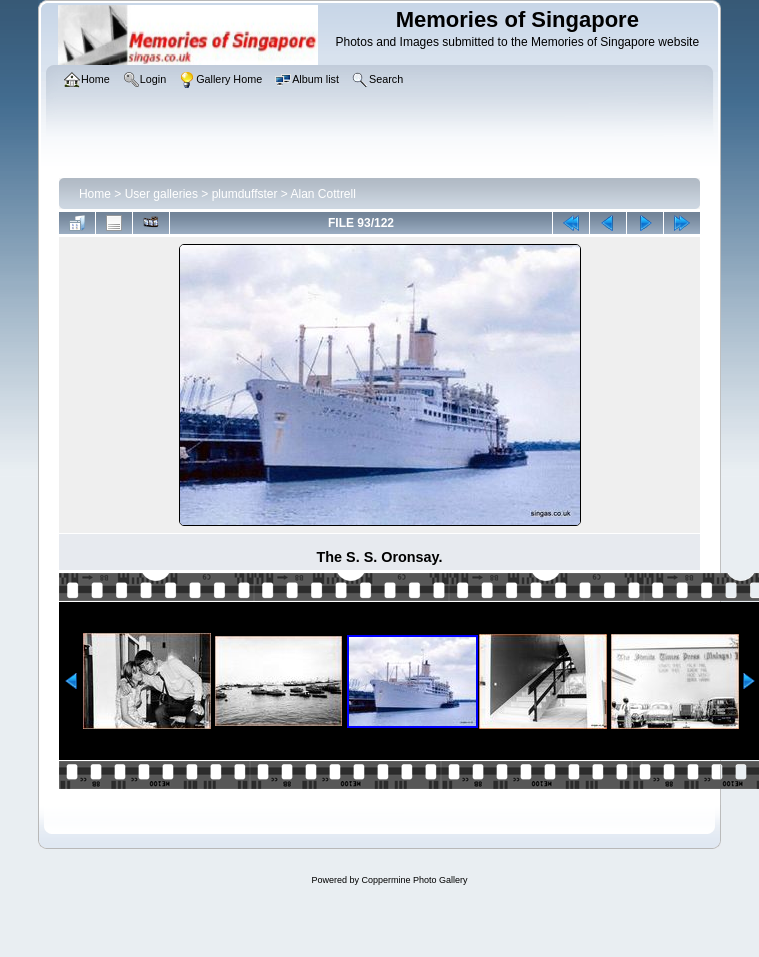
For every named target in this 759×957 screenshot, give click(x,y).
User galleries (161, 194)
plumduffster (245, 194)
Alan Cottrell (323, 194)
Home (95, 194)
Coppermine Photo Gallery (414, 880)
